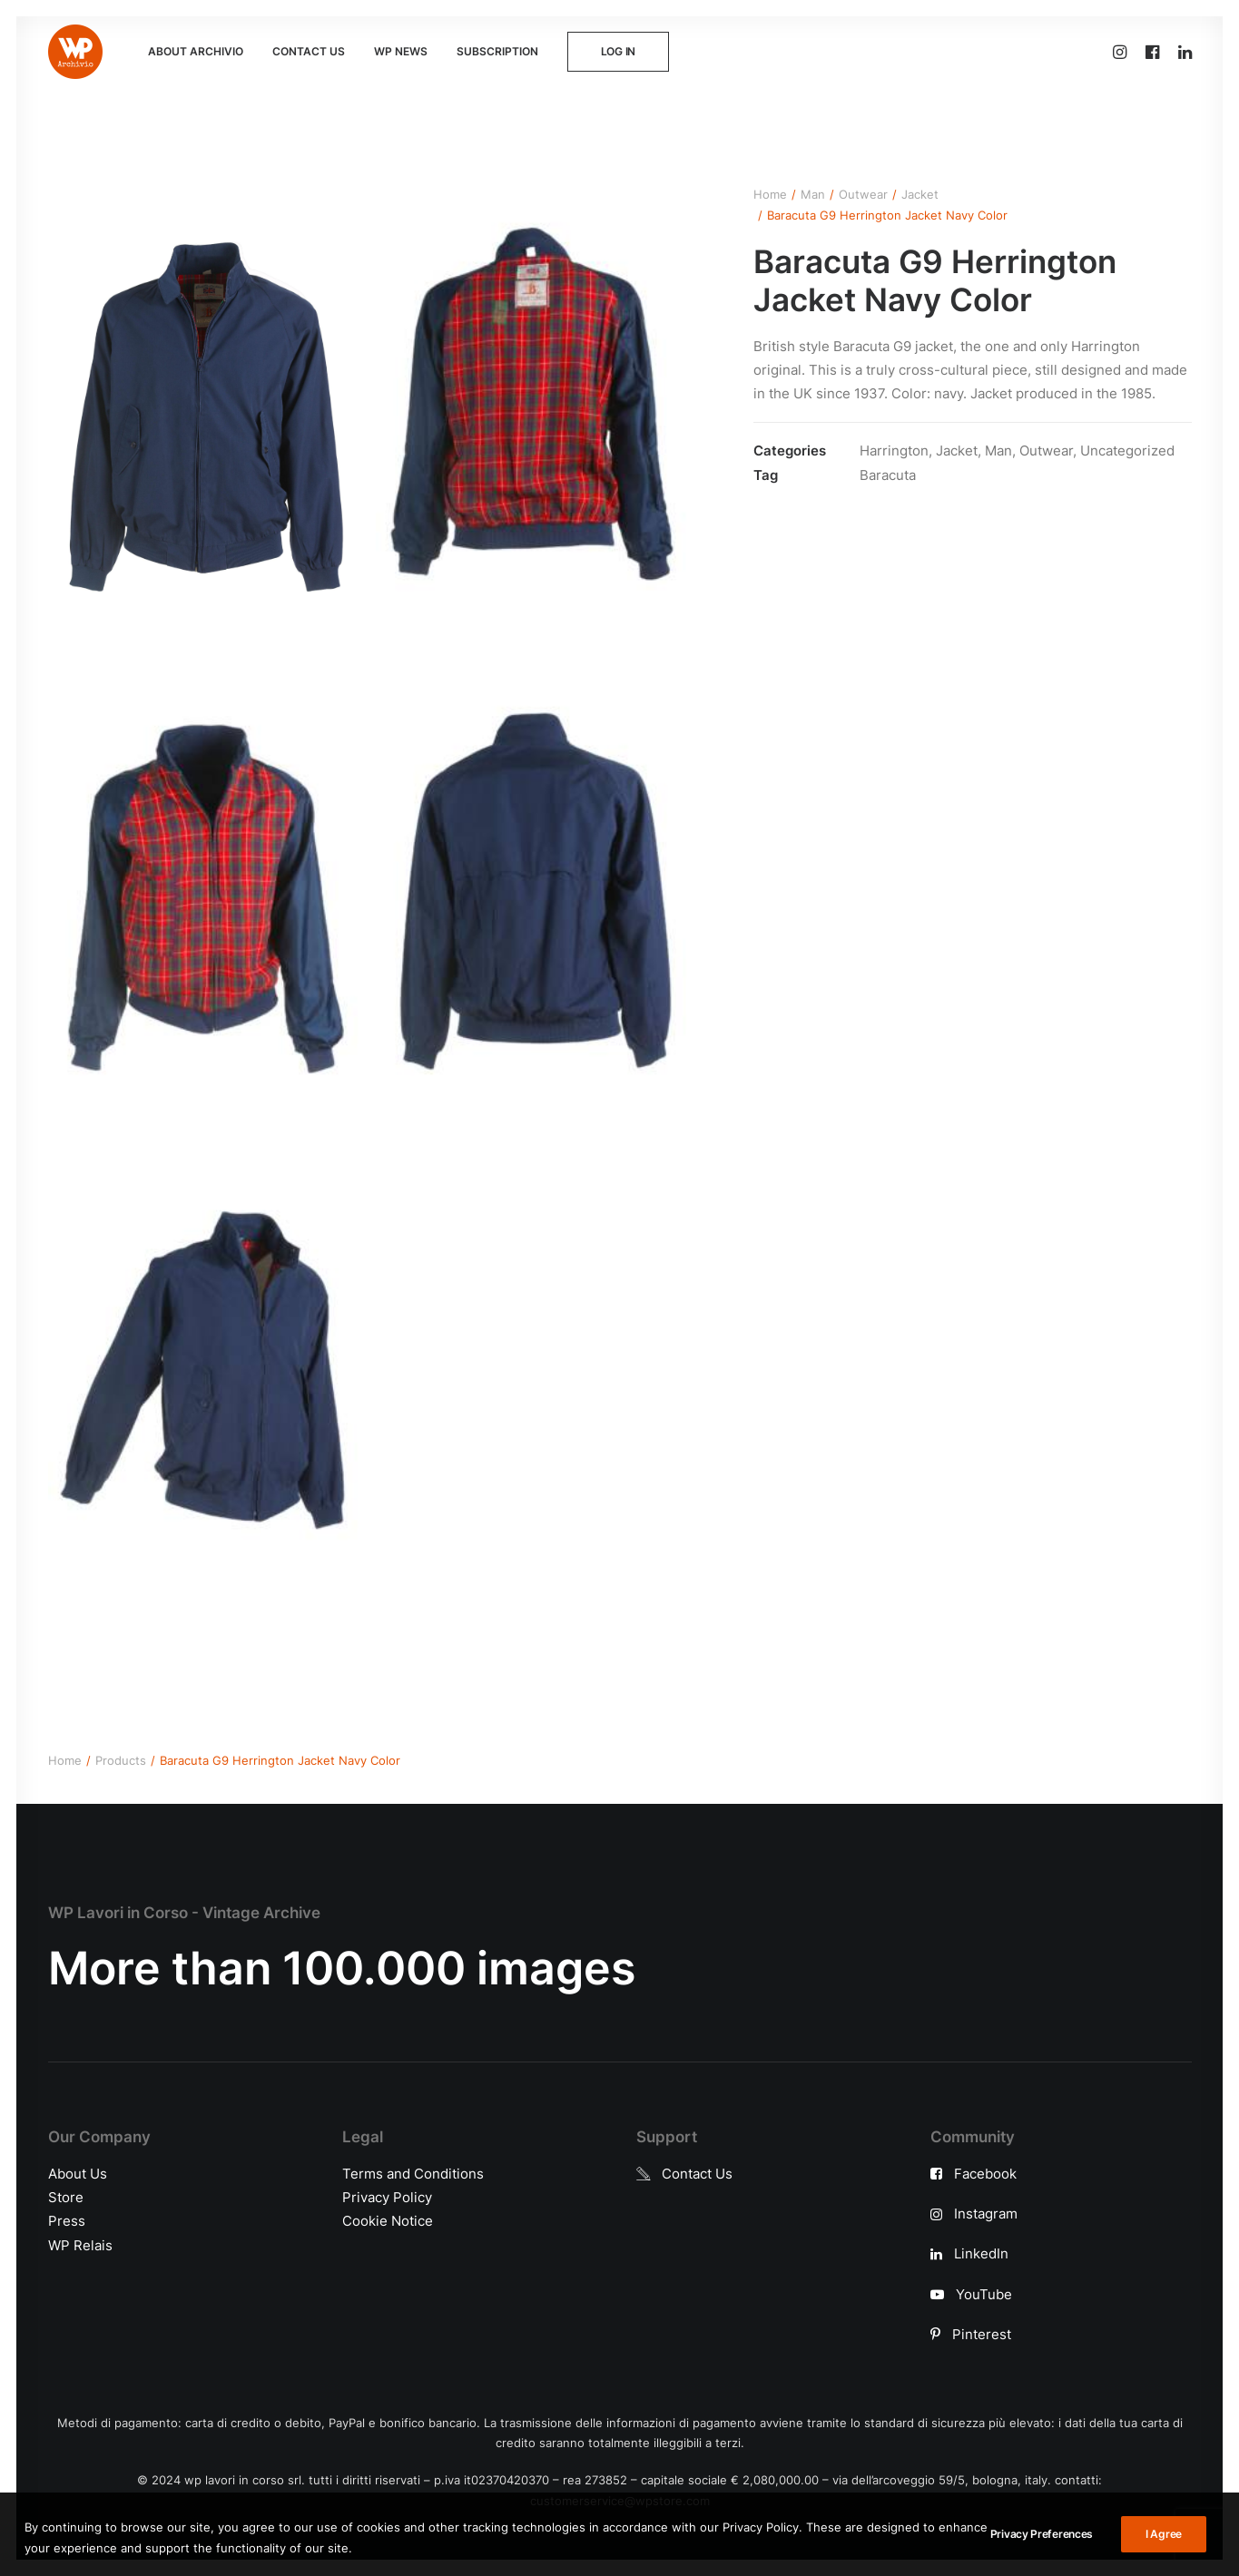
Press (66, 2220)
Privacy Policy (387, 2197)
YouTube (984, 2294)
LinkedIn (981, 2253)
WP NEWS (401, 51)
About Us (77, 2173)
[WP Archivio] (75, 51)
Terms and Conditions (413, 2173)
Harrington (894, 450)
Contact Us (697, 2173)
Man (813, 194)
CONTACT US (308, 51)
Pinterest (981, 2334)
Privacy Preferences (1041, 2560)
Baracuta (888, 475)
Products (120, 1760)
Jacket (920, 194)
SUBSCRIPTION (497, 51)
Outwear (863, 194)
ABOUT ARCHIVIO (195, 51)
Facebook (985, 2173)
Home (770, 194)
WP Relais (80, 2245)
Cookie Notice (387, 2220)
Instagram (986, 2213)
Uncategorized (1127, 450)
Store (66, 2197)
